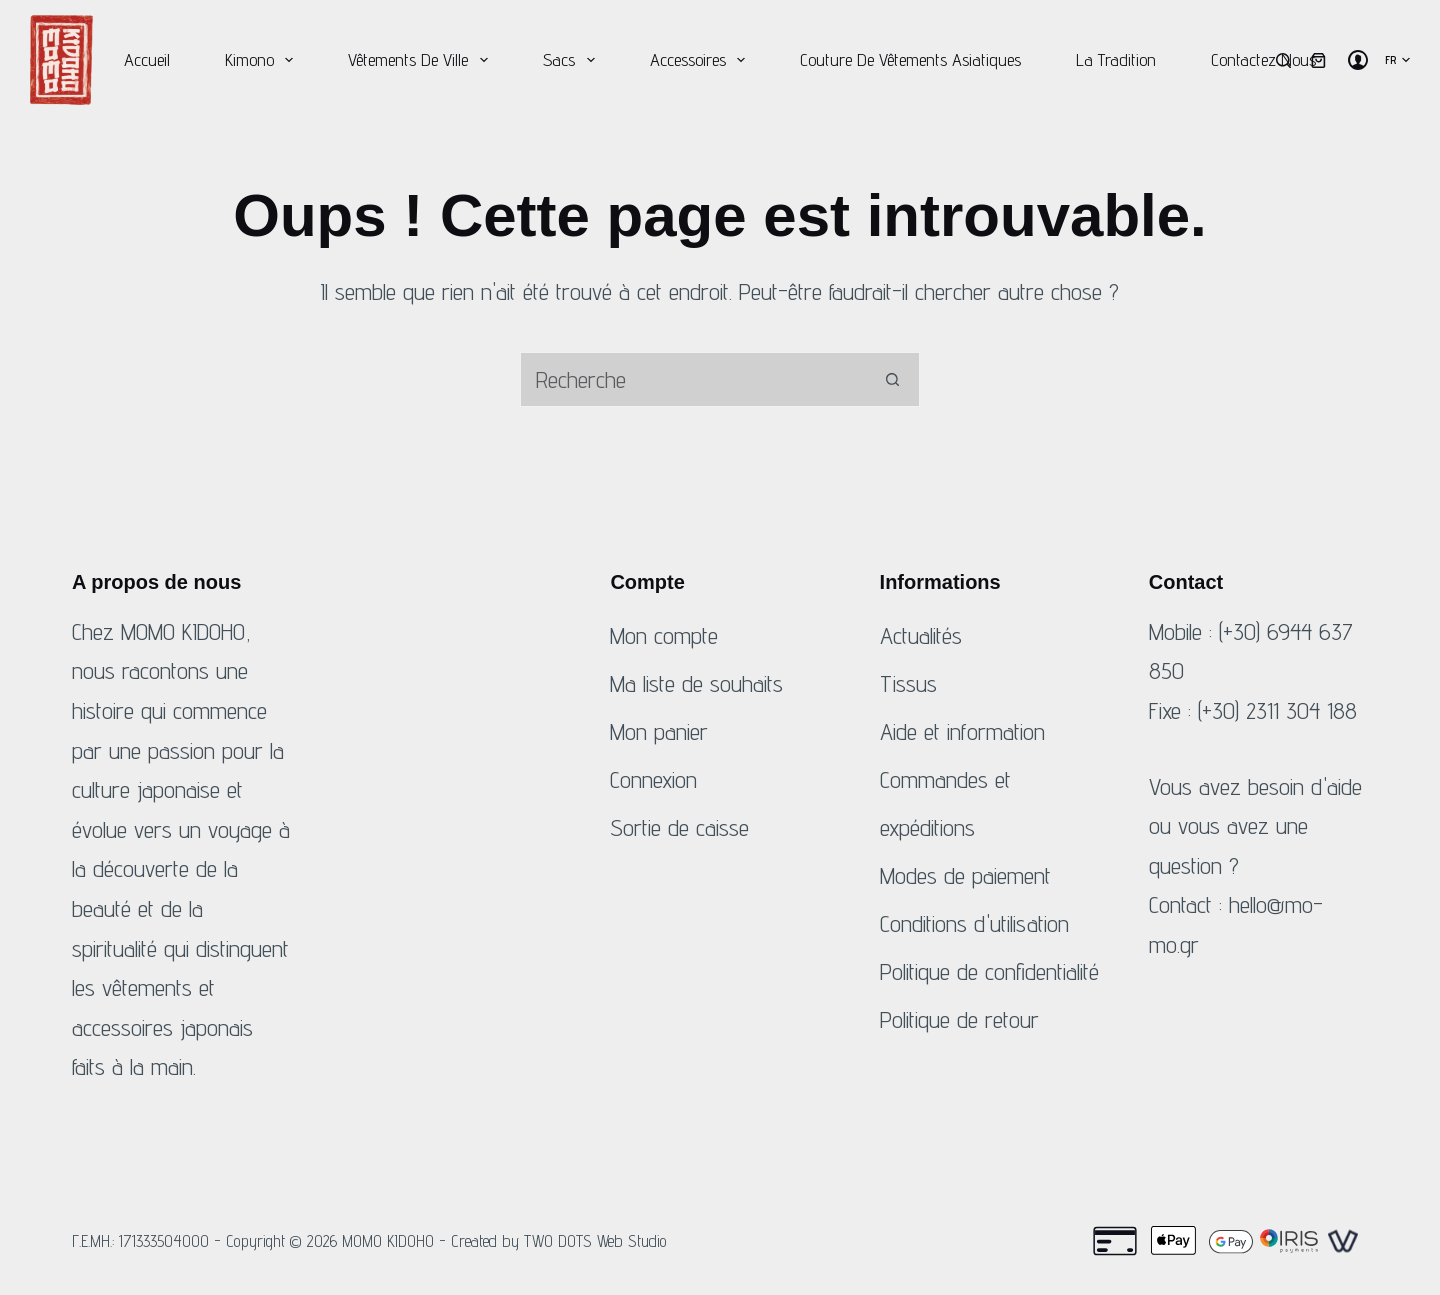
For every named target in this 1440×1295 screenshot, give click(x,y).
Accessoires (702, 60)
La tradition (1116, 59)
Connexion (653, 779)
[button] (1397, 60)
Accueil (147, 59)
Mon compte (664, 635)
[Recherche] (1283, 60)
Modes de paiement (965, 875)
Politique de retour (959, 1019)
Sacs (573, 60)
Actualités (921, 635)
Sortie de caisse (679, 827)
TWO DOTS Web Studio (595, 1241)
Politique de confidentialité (989, 971)
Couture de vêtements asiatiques (910, 59)
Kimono (263, 60)
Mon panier (659, 731)
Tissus (908, 683)
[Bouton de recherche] (892, 379)
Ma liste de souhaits (696, 683)
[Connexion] (1358, 60)
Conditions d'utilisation (974, 923)
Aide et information (962, 731)
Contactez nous (1263, 59)
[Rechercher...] (692, 379)
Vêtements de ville (422, 60)
